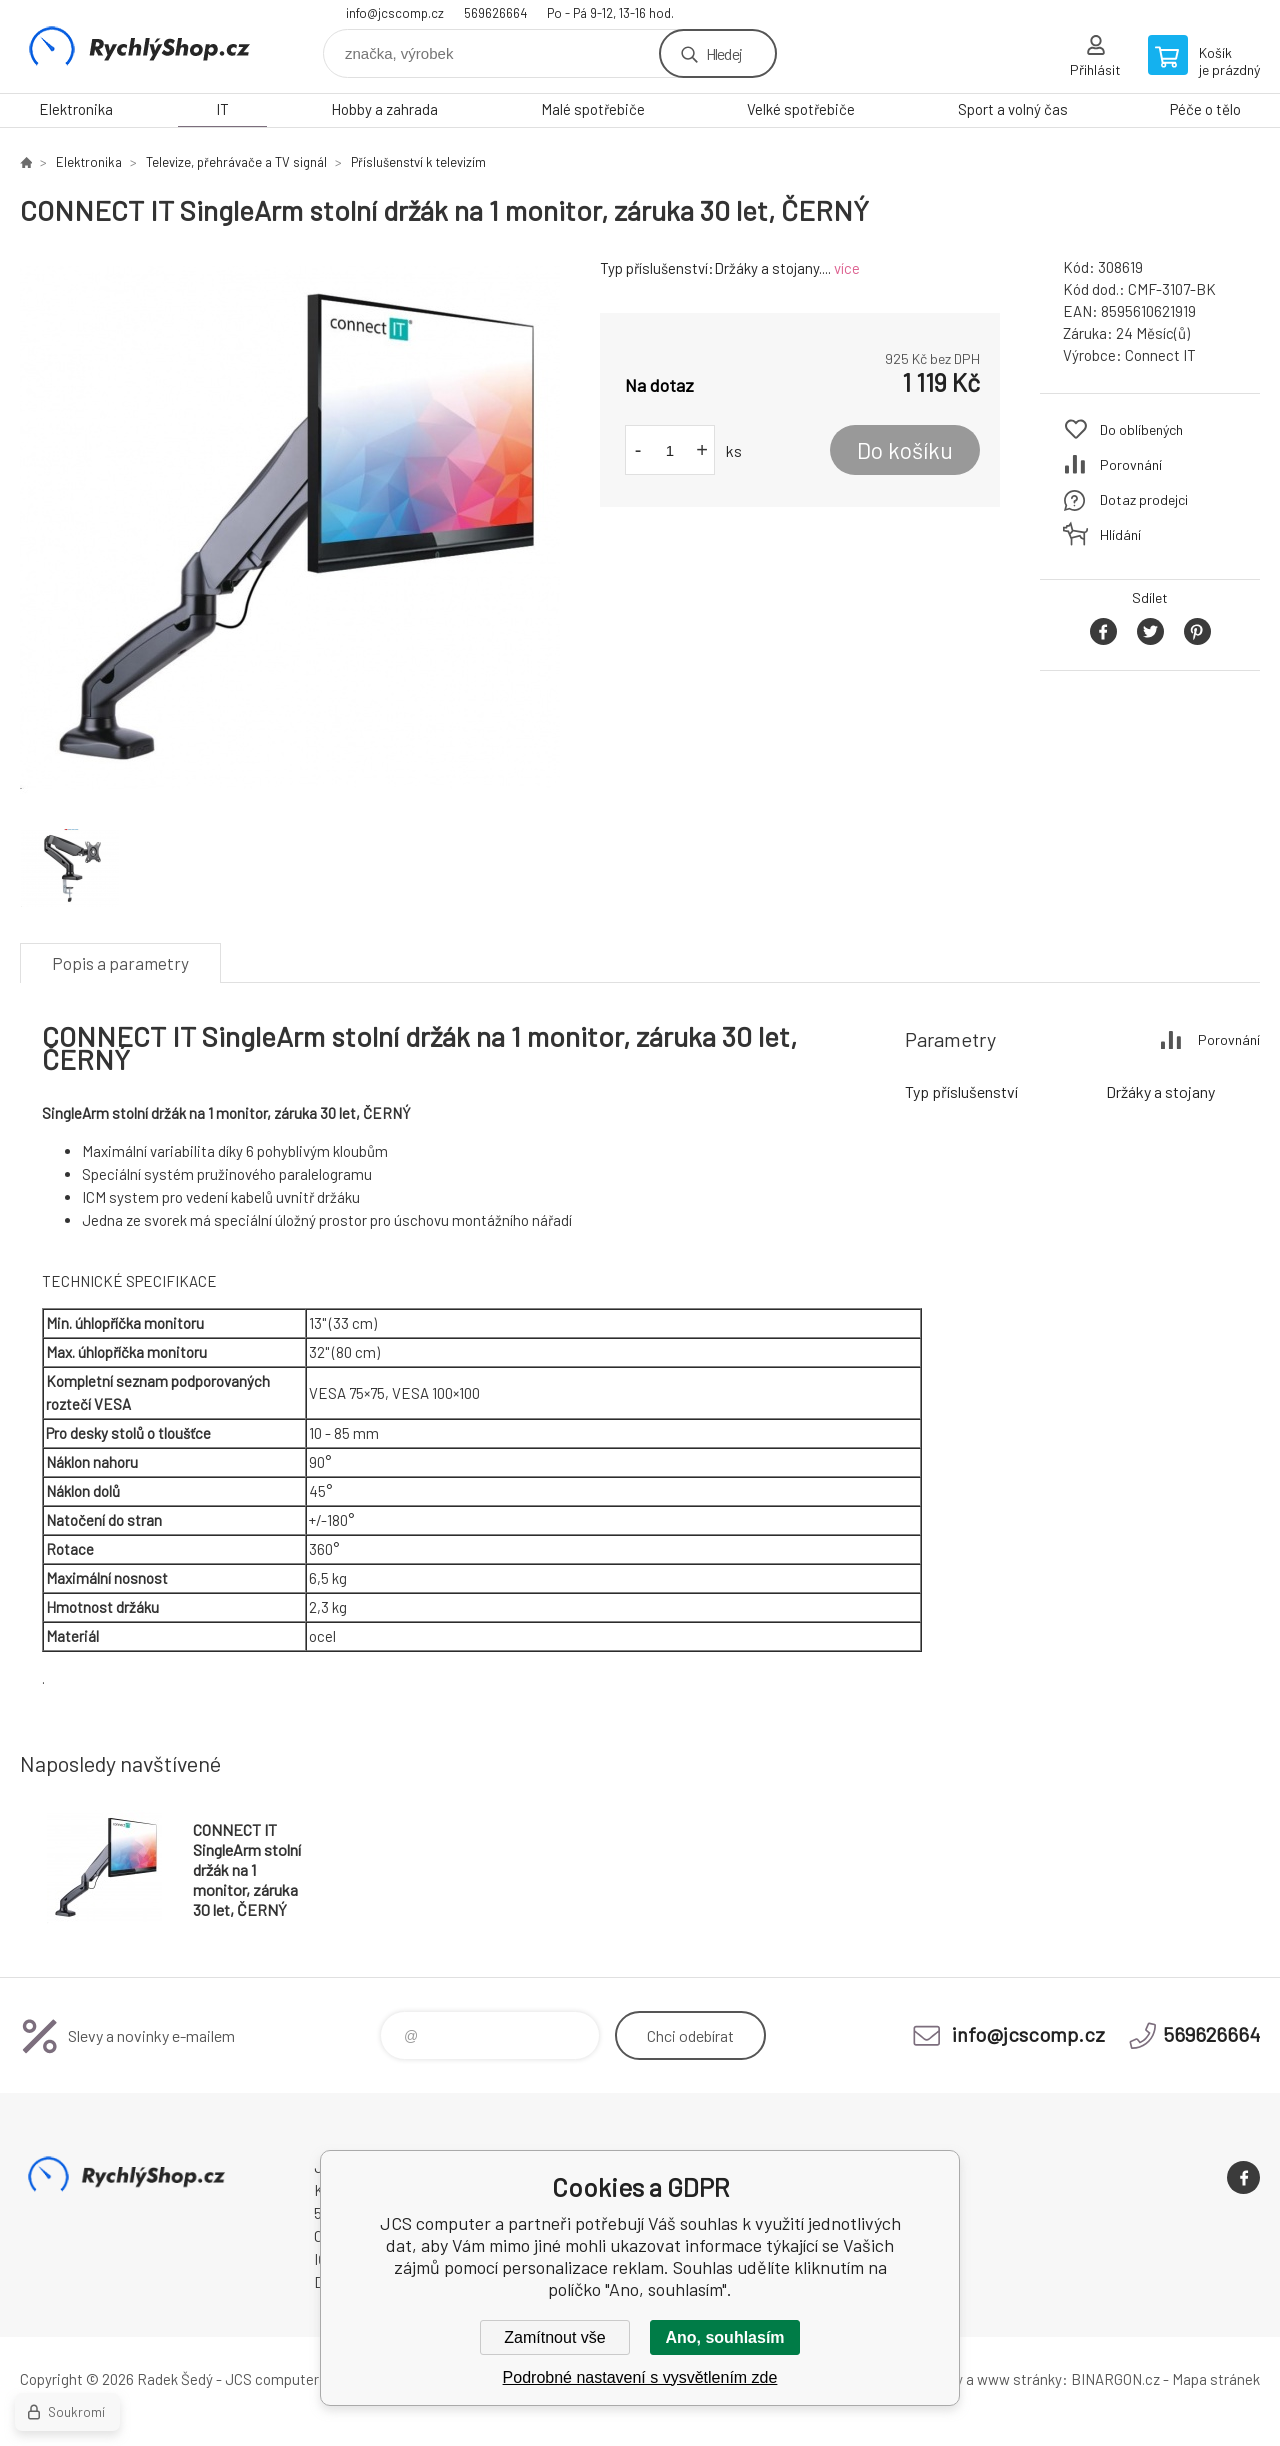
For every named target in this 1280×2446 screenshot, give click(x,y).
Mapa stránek (1216, 2379)
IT (222, 109)
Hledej (724, 53)
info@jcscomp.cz (395, 13)
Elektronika (76, 109)
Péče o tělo (1205, 109)
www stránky (1019, 2379)
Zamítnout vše (554, 2337)
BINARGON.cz (1115, 2379)
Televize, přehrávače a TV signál (236, 162)
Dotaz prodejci (1144, 499)
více (847, 268)
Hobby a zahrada (384, 109)
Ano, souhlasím (724, 2337)
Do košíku (905, 450)
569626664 (495, 13)
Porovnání (1131, 464)
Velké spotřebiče (801, 109)
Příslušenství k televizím (418, 162)
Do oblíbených (1141, 429)
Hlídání (1120, 534)
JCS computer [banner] (140, 46)
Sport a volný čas (1013, 109)
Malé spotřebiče (593, 109)
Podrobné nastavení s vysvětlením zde (640, 2377)
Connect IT (1160, 355)
